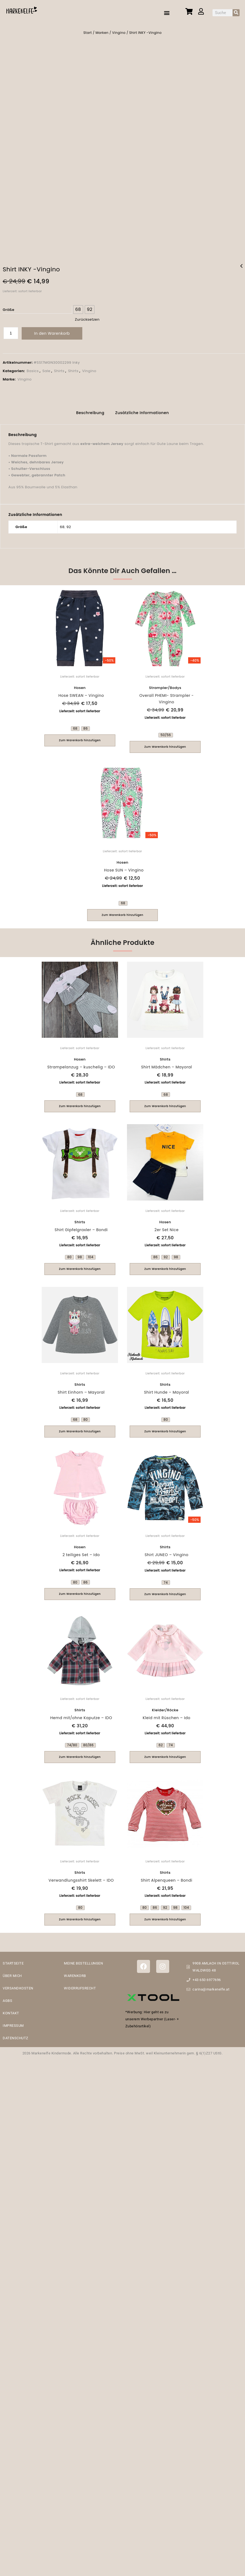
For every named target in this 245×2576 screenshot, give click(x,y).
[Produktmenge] (11, 331)
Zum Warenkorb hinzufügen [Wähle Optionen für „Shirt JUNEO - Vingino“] (165, 1591)
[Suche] (236, 12)
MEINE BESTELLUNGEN (83, 1960)
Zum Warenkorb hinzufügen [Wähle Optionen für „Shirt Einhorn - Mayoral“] (80, 1428)
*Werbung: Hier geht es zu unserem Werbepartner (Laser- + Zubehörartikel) (152, 2015)
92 (69, 523)
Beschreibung (90, 409)
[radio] (78, 307)
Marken (102, 32)
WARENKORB (75, 1972)
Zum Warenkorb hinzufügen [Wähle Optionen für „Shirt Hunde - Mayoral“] (165, 1428)
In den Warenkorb (52, 331)
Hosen (80, 684)
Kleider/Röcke (165, 1706)
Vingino (118, 32)
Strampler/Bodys (165, 684)
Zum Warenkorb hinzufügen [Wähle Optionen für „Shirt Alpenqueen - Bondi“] (165, 1916)
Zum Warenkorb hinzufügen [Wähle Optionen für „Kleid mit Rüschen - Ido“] (165, 1753)
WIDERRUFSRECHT (80, 1985)
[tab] (90, 410)
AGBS (7, 1997)
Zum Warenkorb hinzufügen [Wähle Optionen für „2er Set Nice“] (165, 1265)
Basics (33, 368)
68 (62, 523)
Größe (8, 307)
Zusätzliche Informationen (142, 409)
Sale (46, 368)
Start (87, 32)
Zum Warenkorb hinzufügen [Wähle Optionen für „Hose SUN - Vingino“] (122, 911)
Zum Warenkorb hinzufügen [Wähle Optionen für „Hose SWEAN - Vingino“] (80, 737)
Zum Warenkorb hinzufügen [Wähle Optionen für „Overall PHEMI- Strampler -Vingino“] (165, 743)
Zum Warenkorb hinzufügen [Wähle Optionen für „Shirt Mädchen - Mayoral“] (165, 1103)
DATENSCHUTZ (15, 2034)
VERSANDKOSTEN (18, 1985)
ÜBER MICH (12, 1972)
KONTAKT (11, 2010)
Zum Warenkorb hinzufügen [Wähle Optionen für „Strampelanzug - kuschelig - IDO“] (80, 1103)
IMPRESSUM (13, 2022)
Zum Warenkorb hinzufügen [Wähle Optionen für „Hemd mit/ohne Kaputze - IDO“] (80, 1753)
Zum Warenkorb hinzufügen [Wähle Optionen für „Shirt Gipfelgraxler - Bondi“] (80, 1265)
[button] (167, 12)
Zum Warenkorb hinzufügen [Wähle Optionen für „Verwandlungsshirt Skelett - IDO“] (80, 1916)
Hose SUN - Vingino (241, 267)
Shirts (59, 368)
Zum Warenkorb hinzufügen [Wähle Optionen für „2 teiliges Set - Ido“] (80, 1590)
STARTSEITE (13, 1960)
